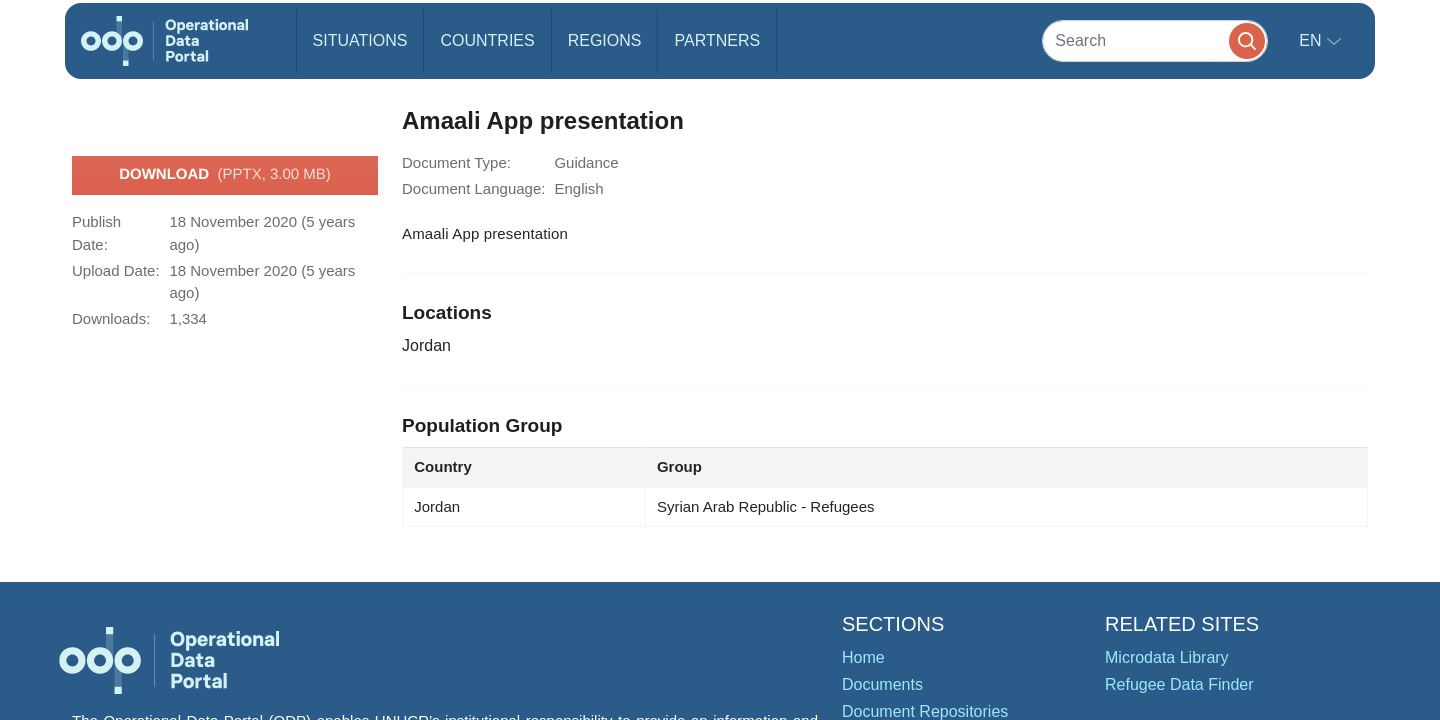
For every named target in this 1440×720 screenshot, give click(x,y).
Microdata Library (1167, 657)
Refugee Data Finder (1179, 684)
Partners (717, 40)
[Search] (1155, 40)
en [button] (1312, 40)
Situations (360, 40)
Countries (487, 40)
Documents (882, 684)
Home (863, 657)
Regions (605, 40)
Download (225, 175)
